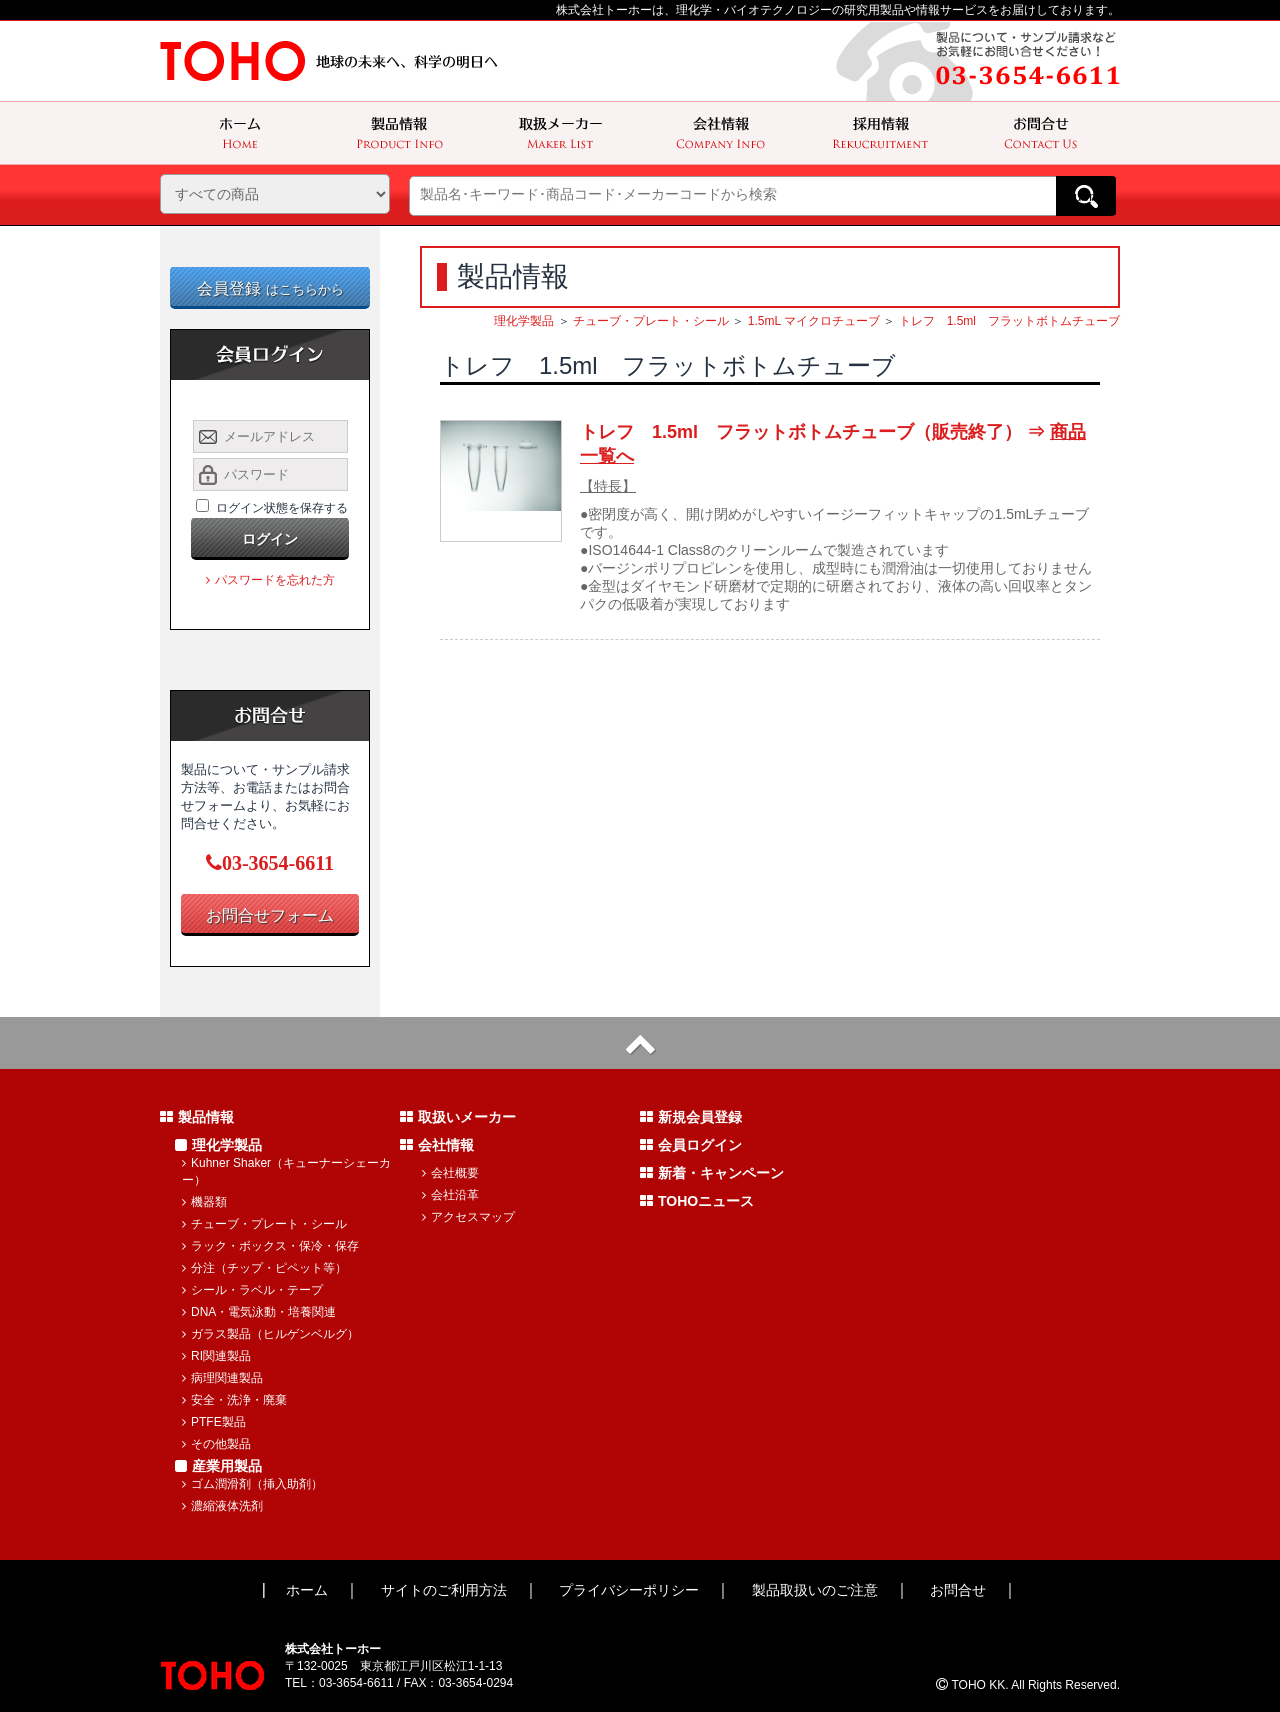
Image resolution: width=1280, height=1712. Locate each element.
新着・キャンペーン (712, 1173)
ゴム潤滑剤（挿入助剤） (252, 1484)
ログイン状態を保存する (282, 508)
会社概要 (450, 1173)
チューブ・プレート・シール (651, 321)
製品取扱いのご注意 (815, 1590)
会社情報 (437, 1145)
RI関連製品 (216, 1356)
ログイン (270, 539)
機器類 (204, 1202)
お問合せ (958, 1590)
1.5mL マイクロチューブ (814, 321)
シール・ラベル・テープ (252, 1290)
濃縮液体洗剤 (222, 1506)
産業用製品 (218, 1466)
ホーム (307, 1590)
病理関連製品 (222, 1378)
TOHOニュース (697, 1201)
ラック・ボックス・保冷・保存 (270, 1246)
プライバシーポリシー (629, 1590)
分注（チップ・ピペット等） (264, 1268)
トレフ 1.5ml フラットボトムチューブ (1009, 321)
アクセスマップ (468, 1217)
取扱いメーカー (458, 1117)
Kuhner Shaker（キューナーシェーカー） (286, 1171)
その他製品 (216, 1444)
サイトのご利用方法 (444, 1590)
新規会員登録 (691, 1117)
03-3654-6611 (270, 863)
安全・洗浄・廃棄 (234, 1400)
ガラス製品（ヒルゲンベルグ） (270, 1334)
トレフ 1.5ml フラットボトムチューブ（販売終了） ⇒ (833, 444)
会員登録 (270, 288)
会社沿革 (450, 1195)
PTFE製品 (214, 1422)
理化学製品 (524, 321)
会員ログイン (691, 1145)
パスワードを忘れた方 (270, 580)
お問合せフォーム (270, 915)
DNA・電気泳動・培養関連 (259, 1312)
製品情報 (197, 1117)
